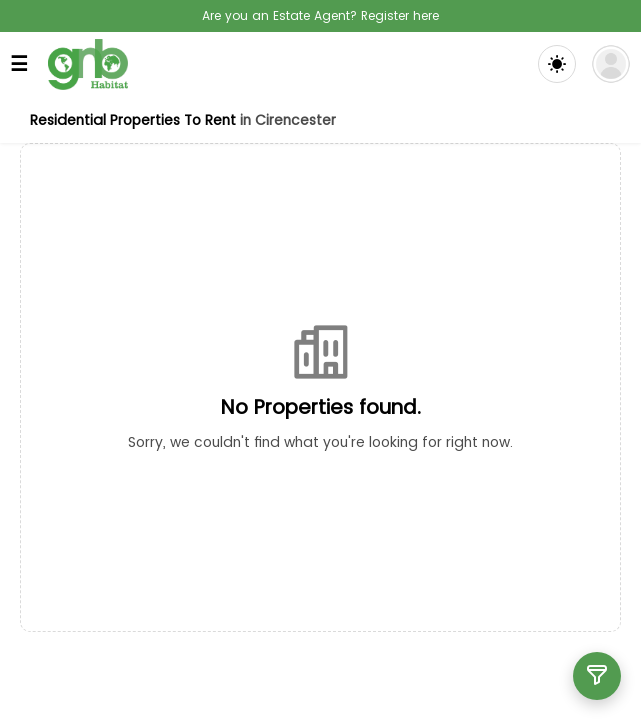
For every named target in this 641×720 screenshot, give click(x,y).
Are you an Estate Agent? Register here (320, 15)
